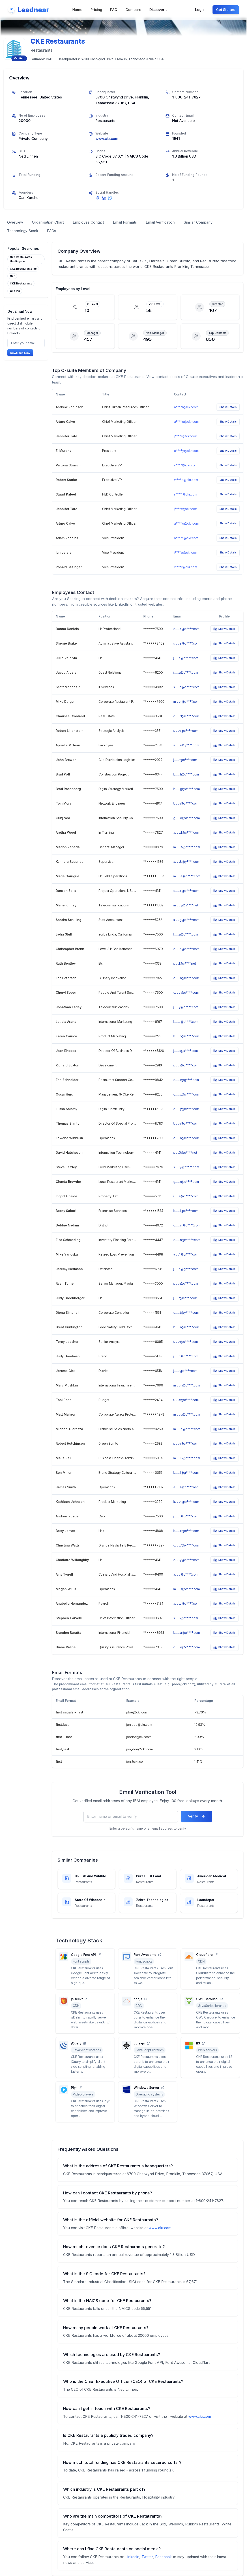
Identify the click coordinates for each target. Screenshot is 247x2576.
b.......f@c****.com (186, 774)
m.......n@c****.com (186, 1385)
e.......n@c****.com (186, 978)
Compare (134, 9)
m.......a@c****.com (186, 847)
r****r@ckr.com (185, 567)
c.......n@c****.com (186, 949)
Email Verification (160, 222)
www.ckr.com (106, 138)
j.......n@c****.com (185, 1356)
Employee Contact (88, 222)
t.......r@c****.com (185, 1342)
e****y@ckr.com (186, 451)
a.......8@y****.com (186, 862)
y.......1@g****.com (185, 1254)
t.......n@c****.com (185, 803)
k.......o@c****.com (186, 1036)
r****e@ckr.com (186, 480)
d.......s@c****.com (186, 629)
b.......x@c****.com (186, 1531)
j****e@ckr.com (186, 436)
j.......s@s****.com (185, 1051)
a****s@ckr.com (186, 538)
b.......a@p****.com (186, 1633)
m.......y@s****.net (185, 905)
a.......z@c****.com (186, 1604)
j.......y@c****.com (185, 1007)
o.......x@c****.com (186, 1094)
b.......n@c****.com (186, 1327)
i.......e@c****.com (185, 1196)
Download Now (20, 353)
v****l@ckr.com (185, 465)
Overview (15, 222)
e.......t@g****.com (186, 1080)
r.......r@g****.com (185, 1284)
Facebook (163, 2557)
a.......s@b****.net (185, 1487)
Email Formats (125, 222)
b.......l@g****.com (186, 1473)
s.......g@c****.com (186, 920)
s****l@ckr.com (185, 494)
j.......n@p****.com (185, 1516)
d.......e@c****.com (186, 1647)
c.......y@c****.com (186, 1560)
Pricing (96, 9)
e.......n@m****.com (186, 1240)
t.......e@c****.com (186, 1400)
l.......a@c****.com (185, 1022)
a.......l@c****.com (185, 1574)
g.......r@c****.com (186, 1182)
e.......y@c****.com (186, 1109)
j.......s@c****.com (185, 673)
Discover (159, 9)
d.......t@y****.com (186, 1313)
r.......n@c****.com (185, 731)
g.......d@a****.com (186, 818)
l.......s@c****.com (185, 934)
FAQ (114, 9)
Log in (200, 9)
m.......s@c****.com (186, 1589)
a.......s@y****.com (186, 745)
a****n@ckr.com (186, 407)
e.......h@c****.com (186, 1138)
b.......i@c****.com (185, 1211)
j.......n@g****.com (185, 1269)
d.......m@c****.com (186, 1225)
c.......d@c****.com (186, 716)
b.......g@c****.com (186, 789)
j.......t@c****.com (185, 1371)
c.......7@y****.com (186, 1545)
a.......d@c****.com (186, 833)
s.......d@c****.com (186, 687)
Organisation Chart (48, 222)
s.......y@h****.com (186, 1167)
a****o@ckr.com (186, 421)
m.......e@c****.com (186, 876)
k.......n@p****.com (186, 1502)
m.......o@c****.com (186, 1429)
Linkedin (132, 2557)
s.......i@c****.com (185, 1618)
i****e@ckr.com (186, 552)
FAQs (51, 231)
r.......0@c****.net (185, 1153)
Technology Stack (22, 231)
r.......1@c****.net (184, 963)
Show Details (228, 407)
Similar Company (198, 222)
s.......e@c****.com (186, 643)
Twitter (147, 2557)
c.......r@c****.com (186, 993)
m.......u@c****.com (186, 1414)
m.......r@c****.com (186, 702)
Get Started (225, 9)
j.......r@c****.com (185, 760)
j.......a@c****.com (185, 658)
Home (78, 9)
